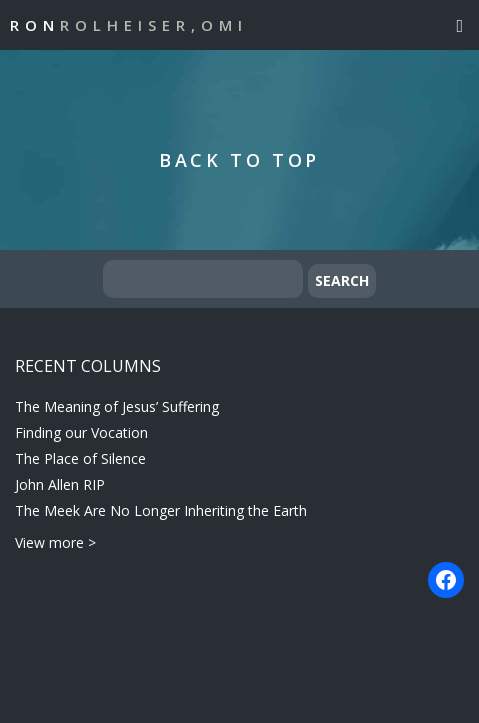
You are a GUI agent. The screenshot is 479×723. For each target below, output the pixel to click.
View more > (55, 542)
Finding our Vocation (81, 432)
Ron (129, 25)
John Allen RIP (60, 484)
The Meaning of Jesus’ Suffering (117, 406)
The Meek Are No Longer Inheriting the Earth (161, 510)
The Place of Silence (80, 458)
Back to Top (239, 160)
